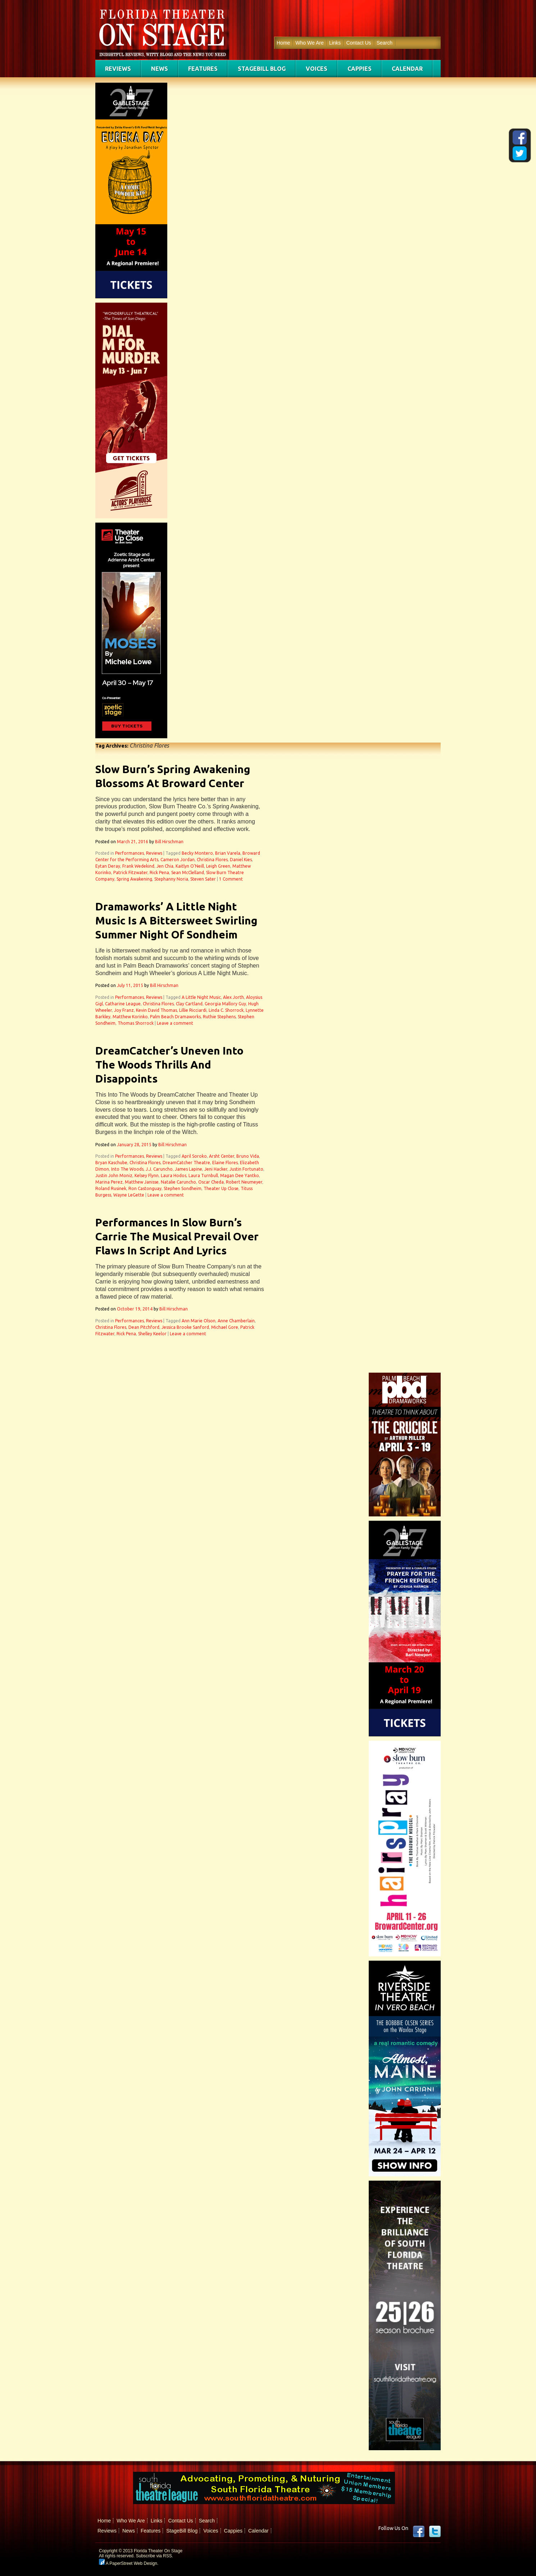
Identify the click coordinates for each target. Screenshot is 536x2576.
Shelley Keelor (152, 1333)
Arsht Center (221, 1156)
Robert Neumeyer (244, 1182)
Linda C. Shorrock (226, 1010)
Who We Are (309, 43)
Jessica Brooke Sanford (185, 1327)
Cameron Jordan (177, 859)
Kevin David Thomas (156, 1010)
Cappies (360, 68)
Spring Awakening (134, 879)
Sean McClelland (187, 872)
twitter (435, 2531)
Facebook (418, 2531)
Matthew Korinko (130, 1016)
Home (283, 43)
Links (335, 43)
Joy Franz (124, 1010)
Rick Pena (159, 872)
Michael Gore (224, 1327)
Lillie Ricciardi (192, 1010)
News (159, 68)
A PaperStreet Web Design (128, 2563)
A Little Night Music (201, 997)
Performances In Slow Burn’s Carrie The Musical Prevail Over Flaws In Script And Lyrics (177, 1236)
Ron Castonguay (145, 1188)
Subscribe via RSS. (154, 2555)
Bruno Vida (247, 1156)
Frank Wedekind (138, 866)
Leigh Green (218, 866)
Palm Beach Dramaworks (175, 1016)
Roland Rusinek (110, 1188)
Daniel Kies (241, 859)
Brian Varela (227, 853)
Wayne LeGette (128, 1195)
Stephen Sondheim (182, 1188)
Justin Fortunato (246, 1169)
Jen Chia (164, 866)
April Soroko (194, 1156)
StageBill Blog (262, 68)
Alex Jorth (233, 997)
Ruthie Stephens (219, 1016)
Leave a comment (175, 1023)
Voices (316, 68)
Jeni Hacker (215, 1169)
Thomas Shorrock (136, 1023)
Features (203, 68)
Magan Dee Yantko (239, 1175)
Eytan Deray (107, 866)
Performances (129, 853)
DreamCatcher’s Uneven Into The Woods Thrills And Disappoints (169, 1064)
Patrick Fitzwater (130, 872)
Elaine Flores (225, 1162)
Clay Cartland (189, 1003)
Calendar (407, 68)
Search (384, 43)
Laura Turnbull (203, 1175)
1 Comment (231, 879)
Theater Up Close (221, 1188)
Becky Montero (197, 853)
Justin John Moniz (113, 1175)
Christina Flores (212, 859)
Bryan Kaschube (111, 1162)
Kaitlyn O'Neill (190, 866)
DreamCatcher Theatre (186, 1162)
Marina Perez (109, 1182)
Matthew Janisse (142, 1182)
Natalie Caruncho (178, 1182)
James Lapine (188, 1169)
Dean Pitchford (143, 1327)
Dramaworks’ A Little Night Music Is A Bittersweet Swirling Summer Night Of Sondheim (176, 920)
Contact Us (358, 43)
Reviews (118, 68)
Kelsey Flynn (147, 1175)
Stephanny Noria (171, 879)
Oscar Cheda (211, 1182)
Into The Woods (127, 1169)
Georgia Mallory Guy (225, 1003)
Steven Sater (203, 879)
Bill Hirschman (169, 841)
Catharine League (123, 1003)
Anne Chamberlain (236, 1320)
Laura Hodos (173, 1175)
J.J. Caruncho (159, 1169)
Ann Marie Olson (198, 1320)
